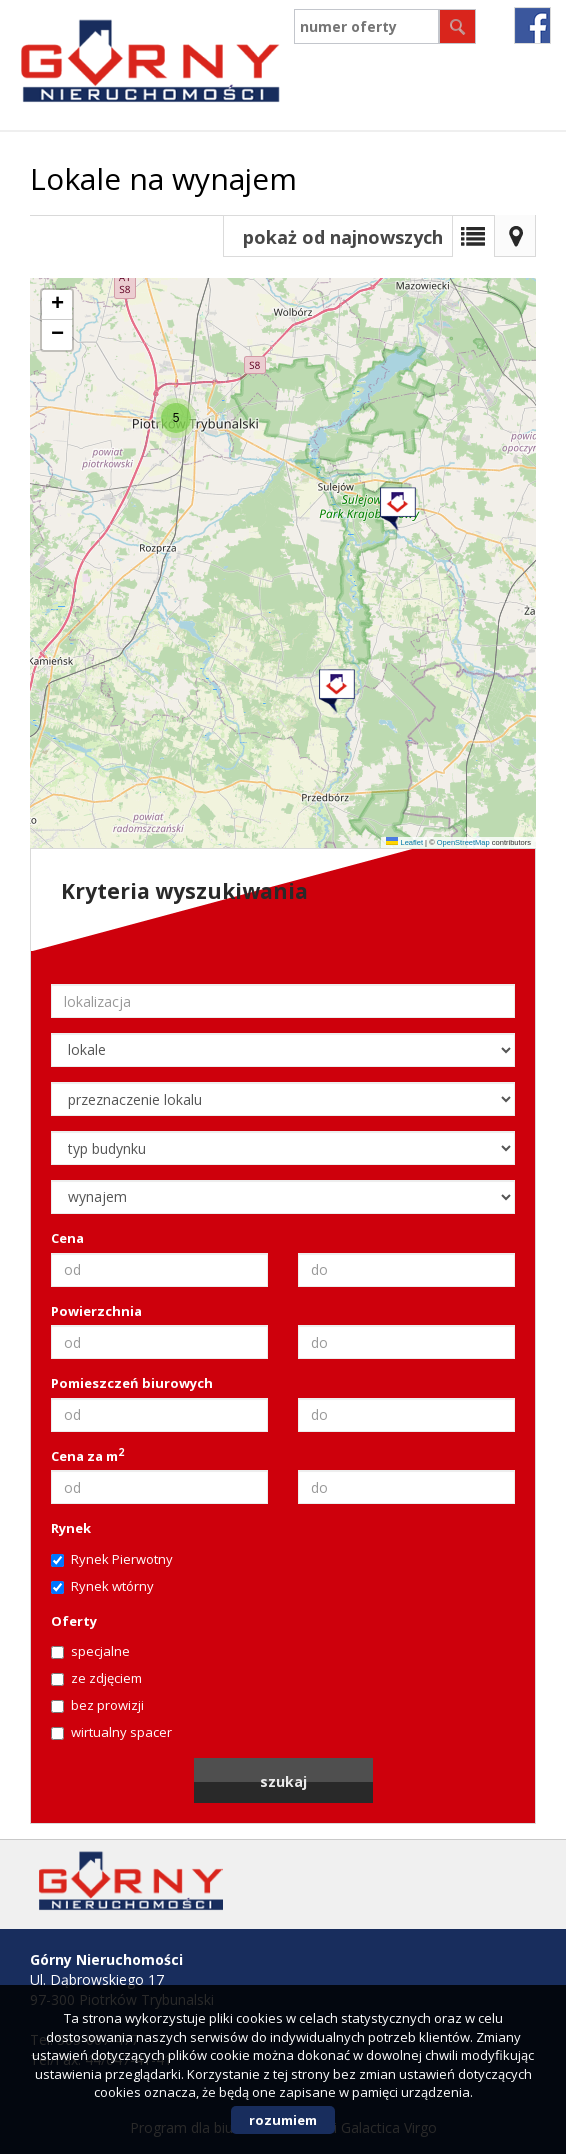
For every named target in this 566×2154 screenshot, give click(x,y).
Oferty (74, 1621)
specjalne (90, 1651)
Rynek (71, 1528)
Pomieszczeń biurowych (132, 1383)
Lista (473, 236)
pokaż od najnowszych (343, 237)
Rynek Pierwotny (112, 1559)
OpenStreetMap (463, 842)
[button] (396, 502)
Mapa (515, 236)
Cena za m (87, 1456)
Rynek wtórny (102, 1586)
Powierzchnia (96, 1311)
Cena (67, 1238)
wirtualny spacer (111, 1732)
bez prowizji (97, 1705)
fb (532, 25)
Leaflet (404, 842)
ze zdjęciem (96, 1678)
